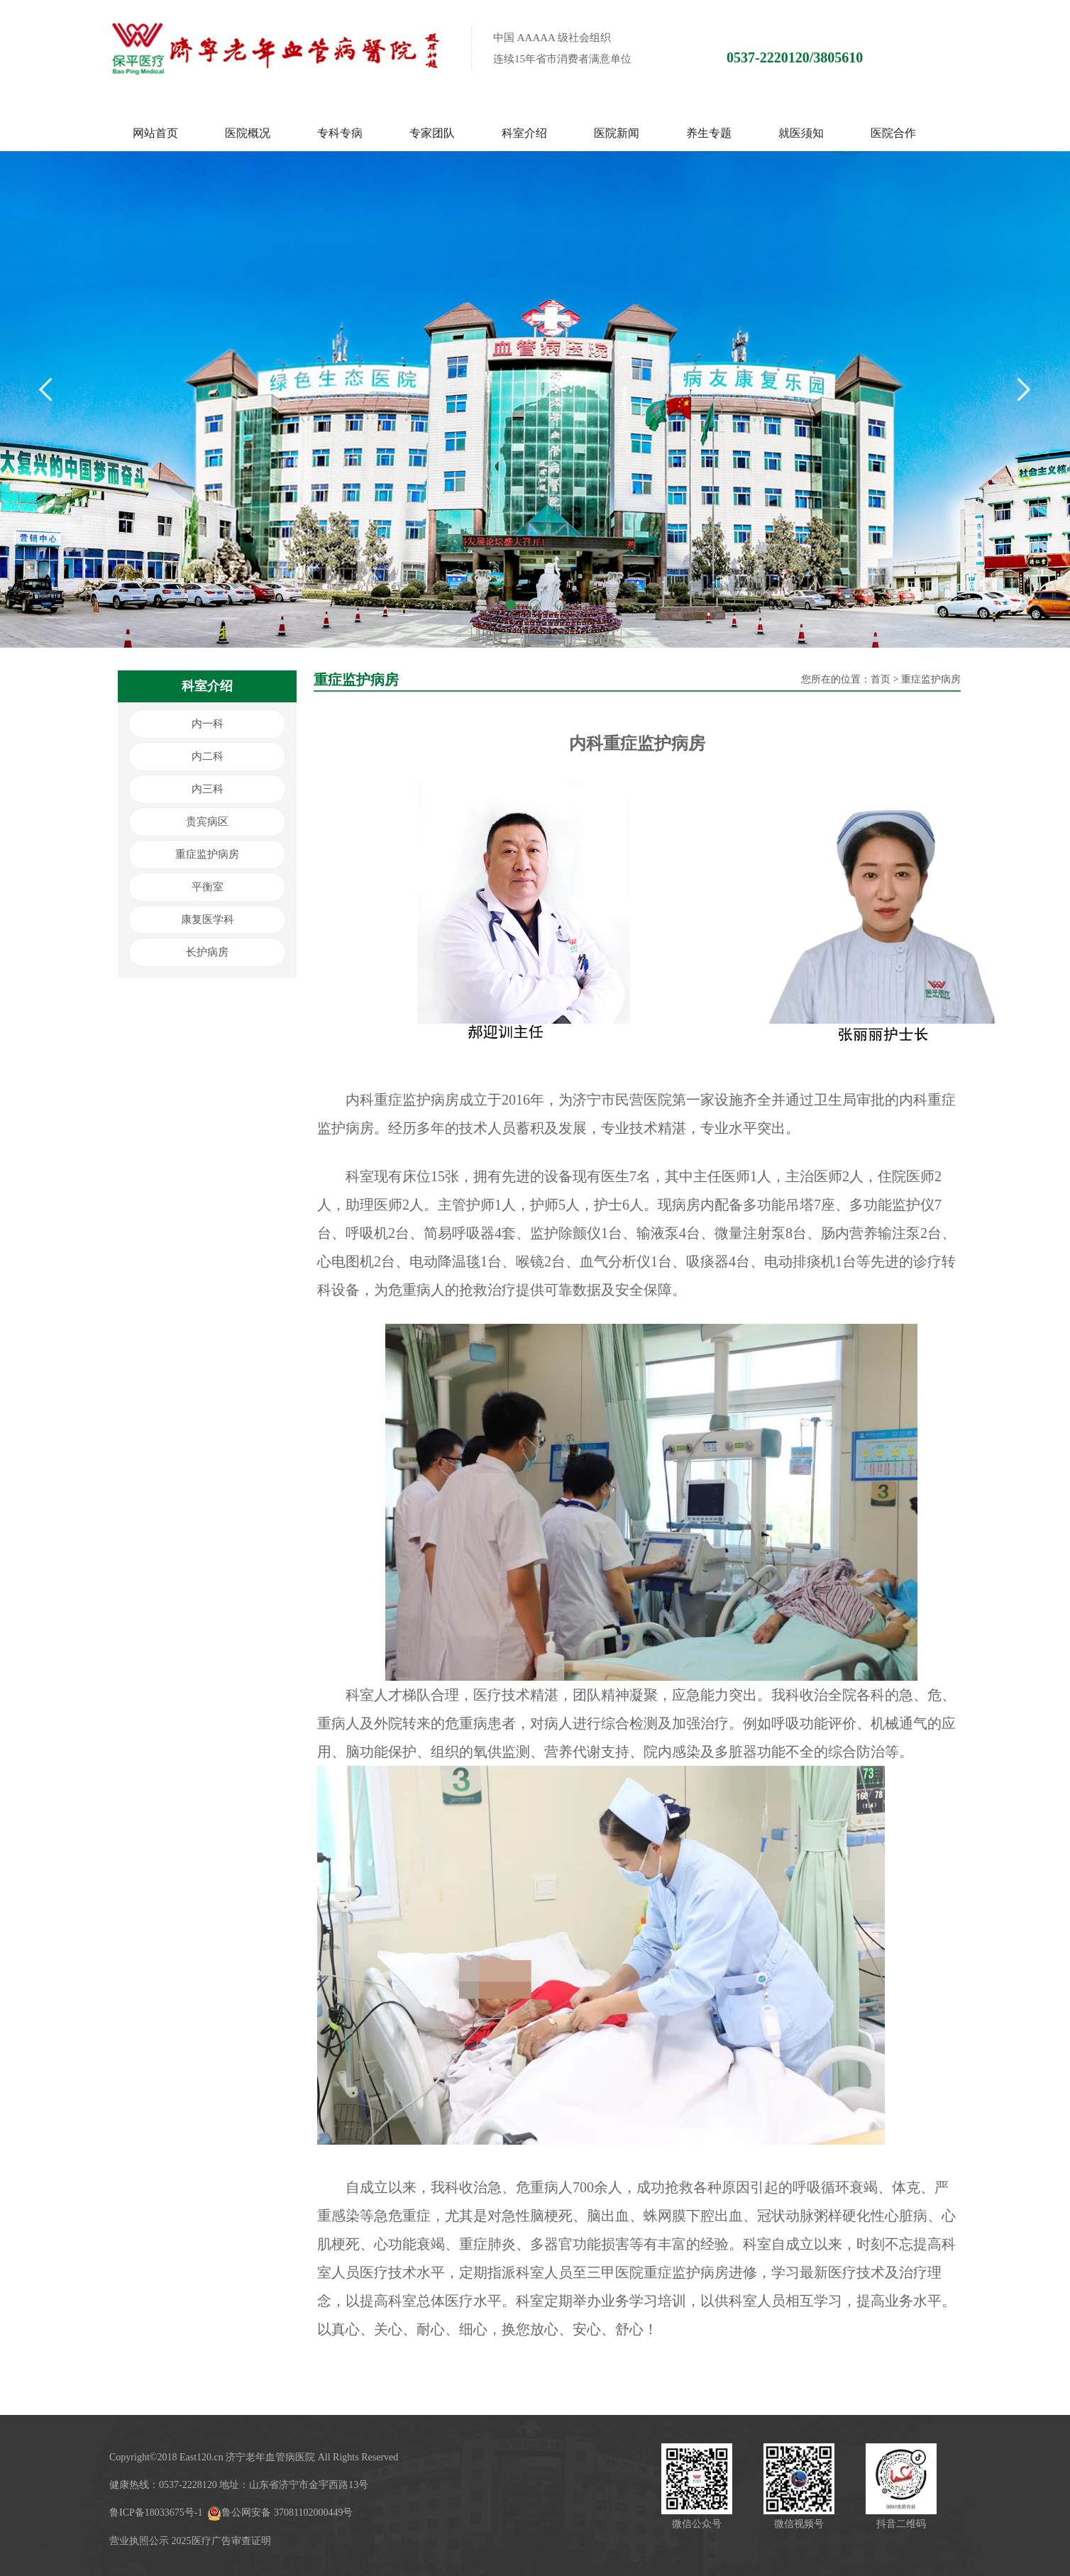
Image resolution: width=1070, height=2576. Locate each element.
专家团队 (432, 133)
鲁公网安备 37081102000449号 (280, 2512)
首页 (880, 679)
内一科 (208, 723)
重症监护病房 (207, 854)
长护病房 (207, 952)
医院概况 (247, 133)
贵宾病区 (207, 821)
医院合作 (893, 133)
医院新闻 (616, 133)
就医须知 (801, 133)
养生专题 (709, 133)
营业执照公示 (139, 2541)
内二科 (208, 756)
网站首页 (155, 133)
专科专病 (340, 133)
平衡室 (208, 886)
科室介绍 (524, 133)
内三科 (208, 789)
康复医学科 (207, 919)
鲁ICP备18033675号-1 (155, 2512)
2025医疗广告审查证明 (221, 2541)
